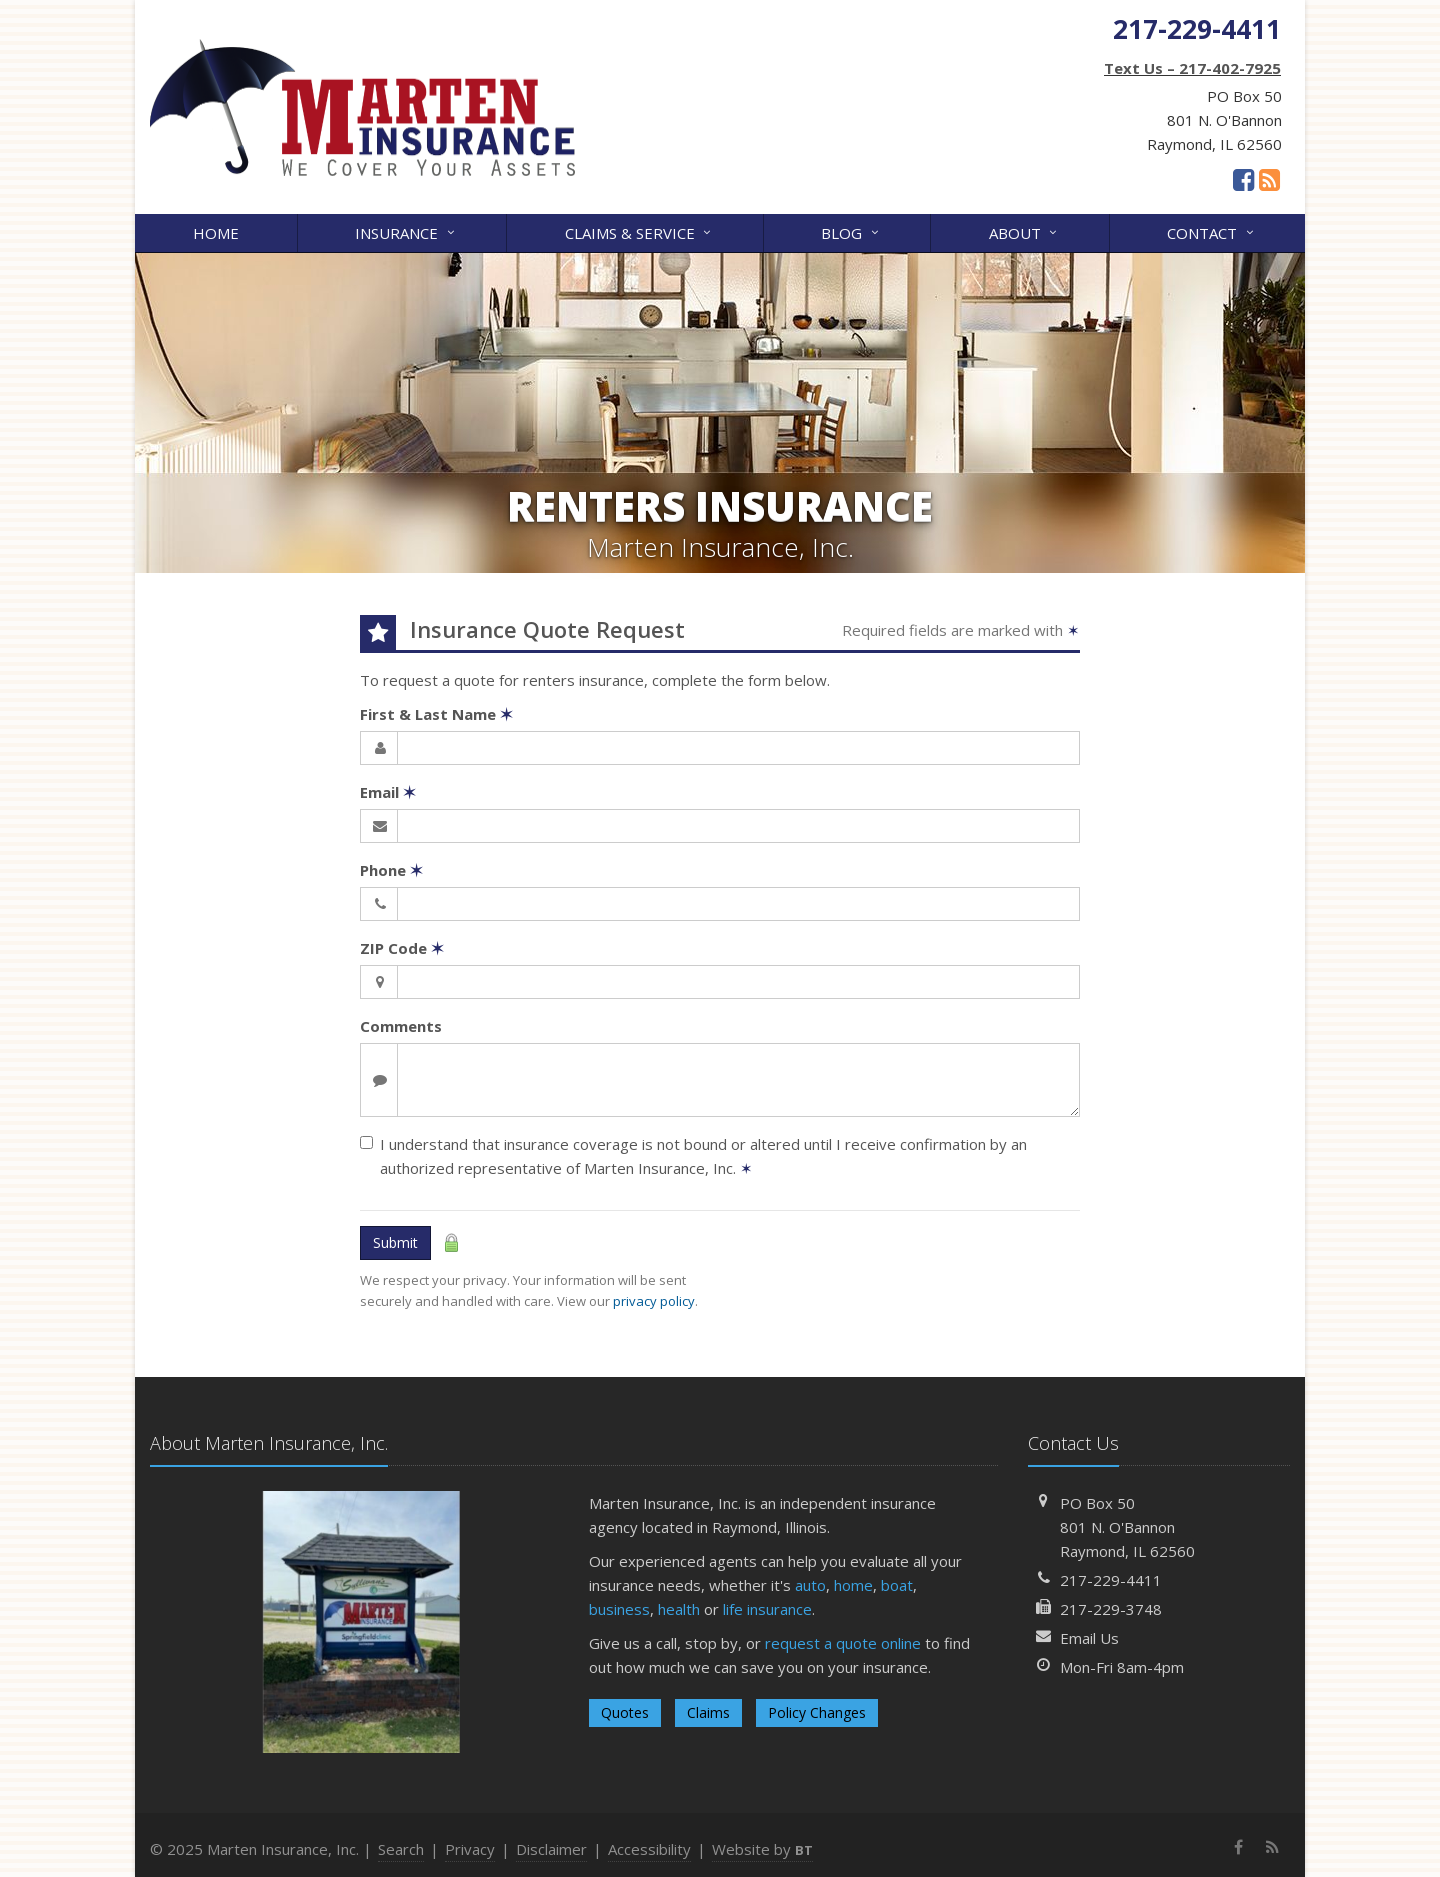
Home (216, 233)
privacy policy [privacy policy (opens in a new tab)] (654, 1301)
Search (401, 1849)
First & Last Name (436, 714)
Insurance (406, 231)
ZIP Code (402, 948)
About (1024, 231)
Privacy (470, 1849)
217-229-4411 (1111, 1580)
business (619, 1609)
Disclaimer (551, 1849)
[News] (1269, 179)
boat (897, 1585)
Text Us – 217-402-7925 (1192, 68)
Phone (391, 870)
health (679, 1609)
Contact (1211, 231)
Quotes (625, 1712)
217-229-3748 (1111, 1609)
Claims (708, 1712)
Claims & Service (639, 231)
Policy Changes (817, 1712)
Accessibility (649, 1849)
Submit (395, 1242)
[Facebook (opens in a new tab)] (1243, 179)
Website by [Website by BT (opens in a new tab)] (762, 1849)
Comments (401, 1026)
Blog (851, 231)
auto (810, 1585)
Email (388, 792)
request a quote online (843, 1643)
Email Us (1089, 1638)
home (853, 1585)
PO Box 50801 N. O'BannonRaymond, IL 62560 (1127, 1527)
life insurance (767, 1609)
